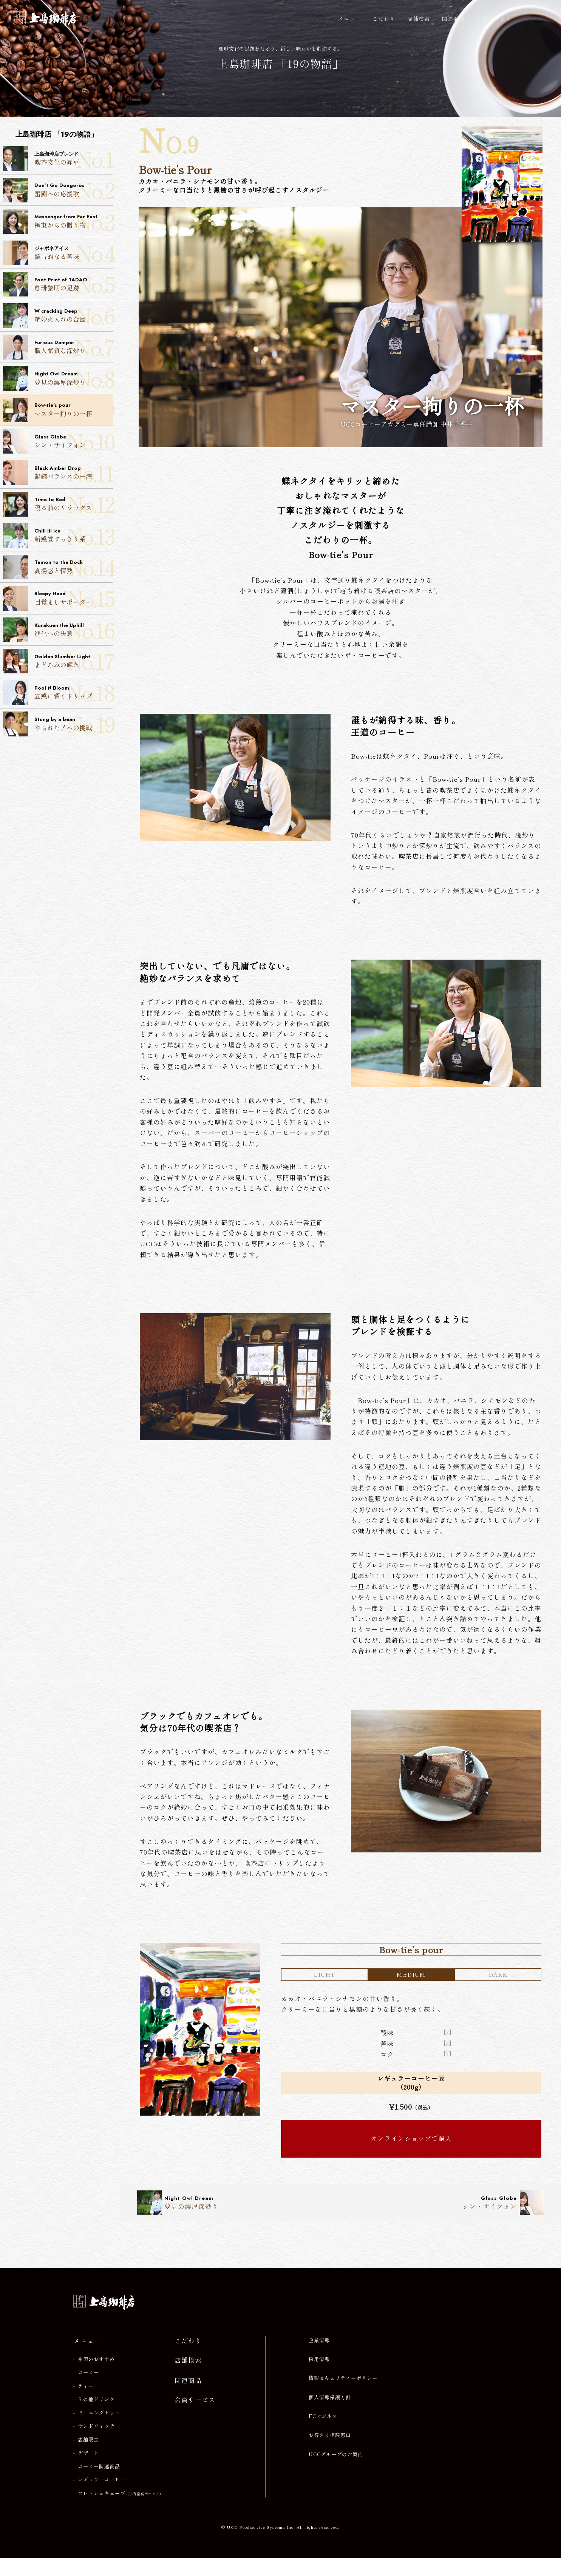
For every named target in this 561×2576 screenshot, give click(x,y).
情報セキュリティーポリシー (343, 2396)
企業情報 (319, 2358)
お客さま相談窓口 (330, 2453)
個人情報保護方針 (330, 2415)
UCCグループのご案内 (336, 2472)
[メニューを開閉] (538, 19)
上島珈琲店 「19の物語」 (280, 65)
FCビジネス (323, 2434)
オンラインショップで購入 (411, 2156)
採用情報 (319, 2377)
